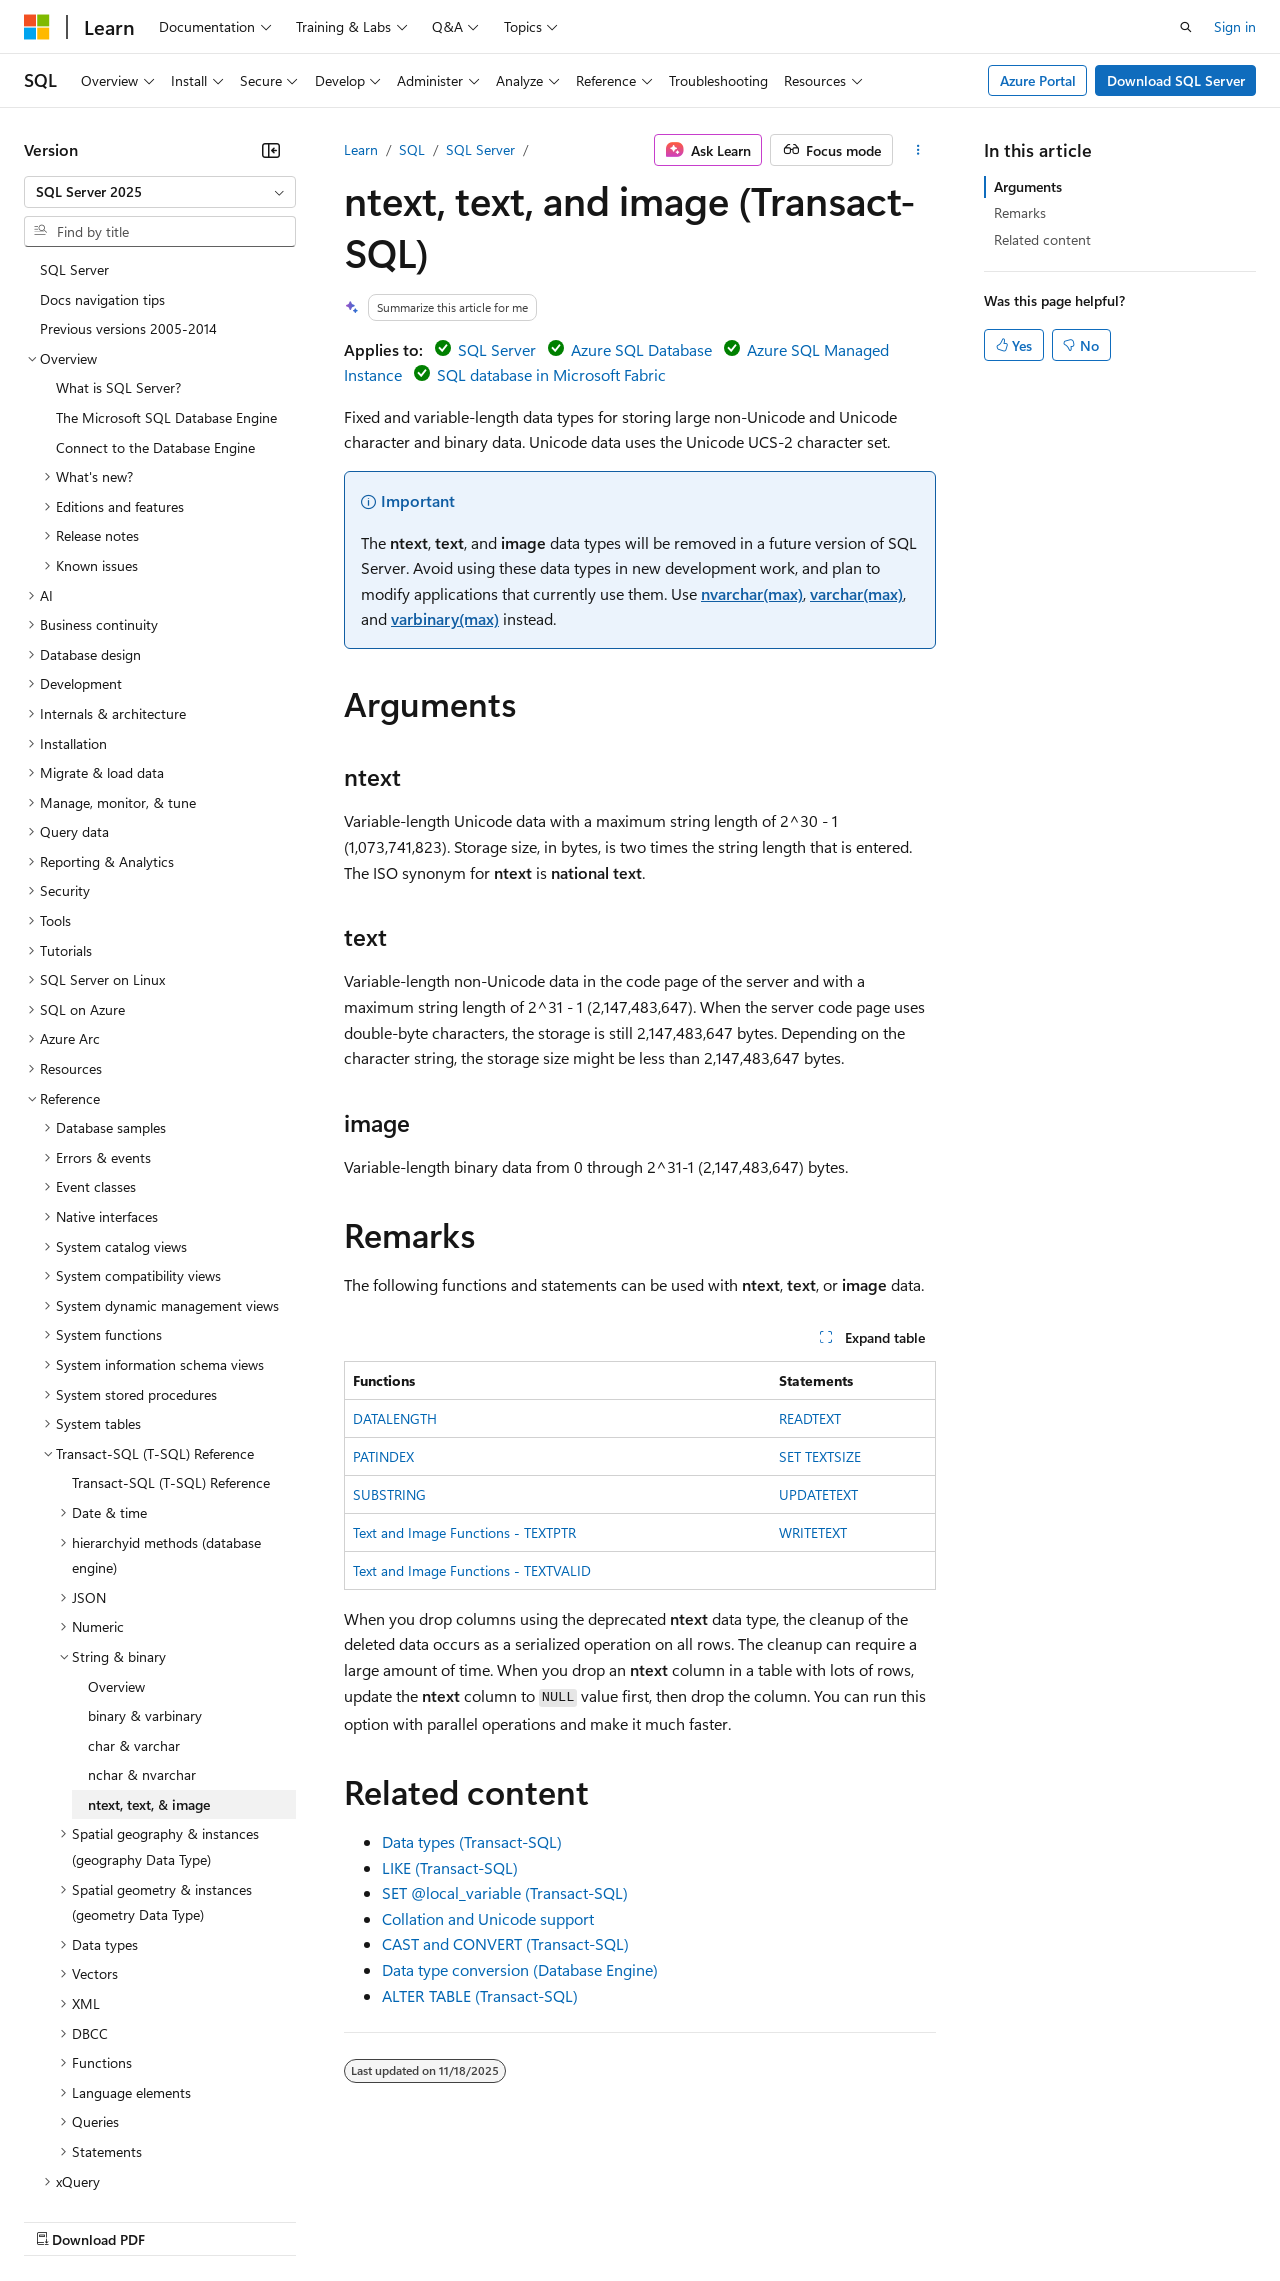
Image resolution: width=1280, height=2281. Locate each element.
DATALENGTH (395, 1418)
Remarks (1020, 212)
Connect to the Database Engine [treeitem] (155, 299)
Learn (361, 149)
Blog (272, 2219)
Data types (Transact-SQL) (472, 1841)
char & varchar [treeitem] (134, 1597)
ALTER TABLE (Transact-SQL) (480, 1995)
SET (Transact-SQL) (505, 1892)
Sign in (1235, 26)
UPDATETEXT (818, 1494)
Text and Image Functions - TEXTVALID (472, 1570)
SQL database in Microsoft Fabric (551, 374)
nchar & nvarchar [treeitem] (142, 1626)
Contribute (358, 2219)
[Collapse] (271, 150)
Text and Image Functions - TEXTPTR (464, 1532)
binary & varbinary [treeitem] (145, 1567)
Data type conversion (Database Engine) (520, 1969)
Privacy (437, 2219)
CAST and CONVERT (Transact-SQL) (505, 1943)
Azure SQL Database (641, 349)
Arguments (1028, 186)
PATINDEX (383, 1456)
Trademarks (829, 2219)
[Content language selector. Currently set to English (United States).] (115, 2172)
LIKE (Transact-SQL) (450, 1867)
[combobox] (160, 192)
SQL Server (480, 149)
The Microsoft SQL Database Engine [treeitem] (166, 269)
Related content (1042, 239)
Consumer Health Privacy (574, 2219)
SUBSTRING (389, 1494)
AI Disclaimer (64, 2219)
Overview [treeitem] (116, 1538)
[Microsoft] (37, 27)
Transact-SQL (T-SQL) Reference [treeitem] (171, 1334)
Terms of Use (730, 2219)
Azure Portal (1038, 80)
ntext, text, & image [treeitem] (149, 1656)
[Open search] (1186, 27)
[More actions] (918, 150)
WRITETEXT (813, 1532)
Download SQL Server (1176, 80)
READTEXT (810, 1418)
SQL (412, 149)
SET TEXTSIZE (820, 1456)
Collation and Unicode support (488, 1918)
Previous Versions (181, 2219)
